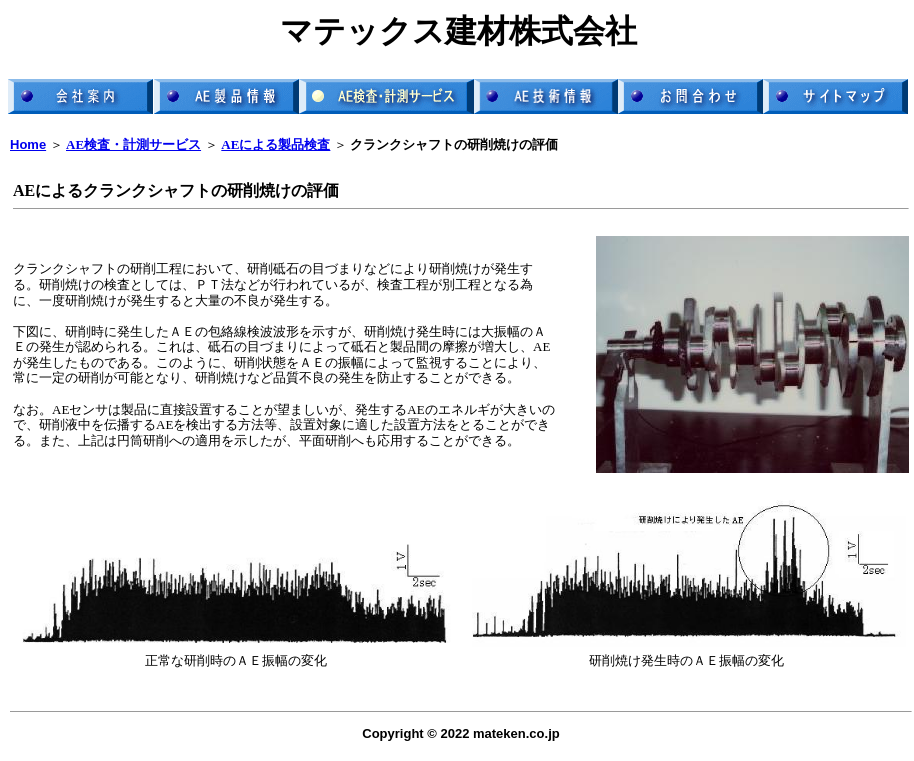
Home (28, 144)
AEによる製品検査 (275, 144)
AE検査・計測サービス (133, 144)
